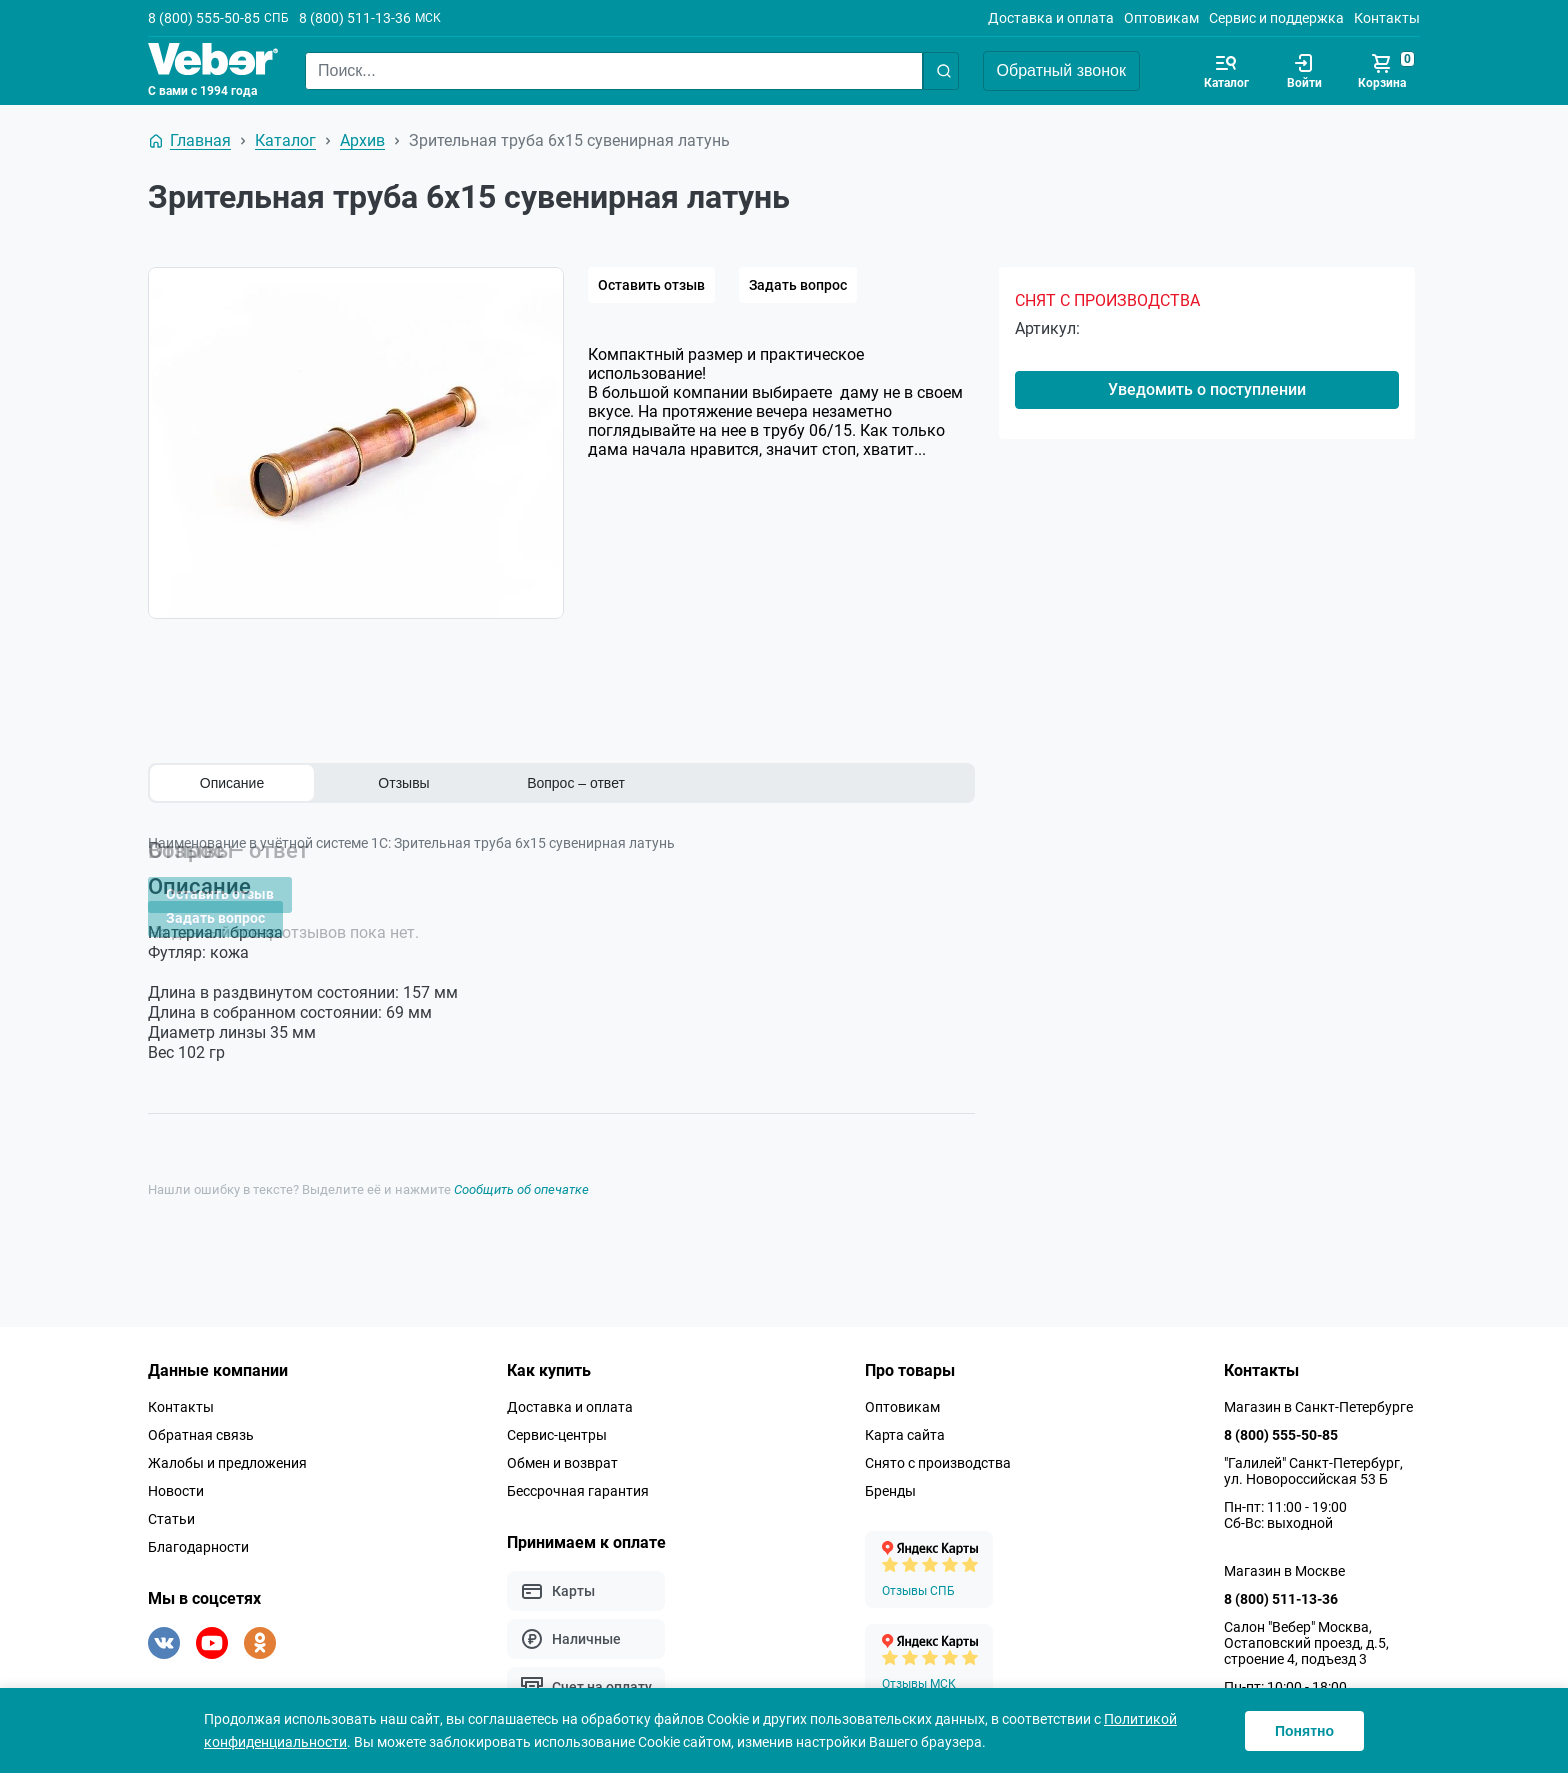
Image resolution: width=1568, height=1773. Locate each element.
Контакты (1387, 18)
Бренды (890, 1475)
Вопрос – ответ (576, 783)
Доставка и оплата (1051, 18)
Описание (232, 783)
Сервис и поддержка (1276, 18)
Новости (176, 1475)
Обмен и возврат (562, 1447)
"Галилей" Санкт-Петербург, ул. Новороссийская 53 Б (1313, 1455)
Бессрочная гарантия (578, 1475)
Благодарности (198, 1531)
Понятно (1304, 1731)
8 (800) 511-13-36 (355, 18)
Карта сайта (905, 1419)
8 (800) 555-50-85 (204, 18)
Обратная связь (201, 1419)
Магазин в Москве (1284, 1555)
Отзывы (403, 783)
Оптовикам (1161, 18)
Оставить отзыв (651, 285)
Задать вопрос (798, 285)
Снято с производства (938, 1447)
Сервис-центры (557, 1419)
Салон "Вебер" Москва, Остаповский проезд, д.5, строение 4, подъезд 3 (1306, 1627)
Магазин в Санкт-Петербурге (1318, 1391)
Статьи (171, 1503)
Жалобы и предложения (227, 1447)
